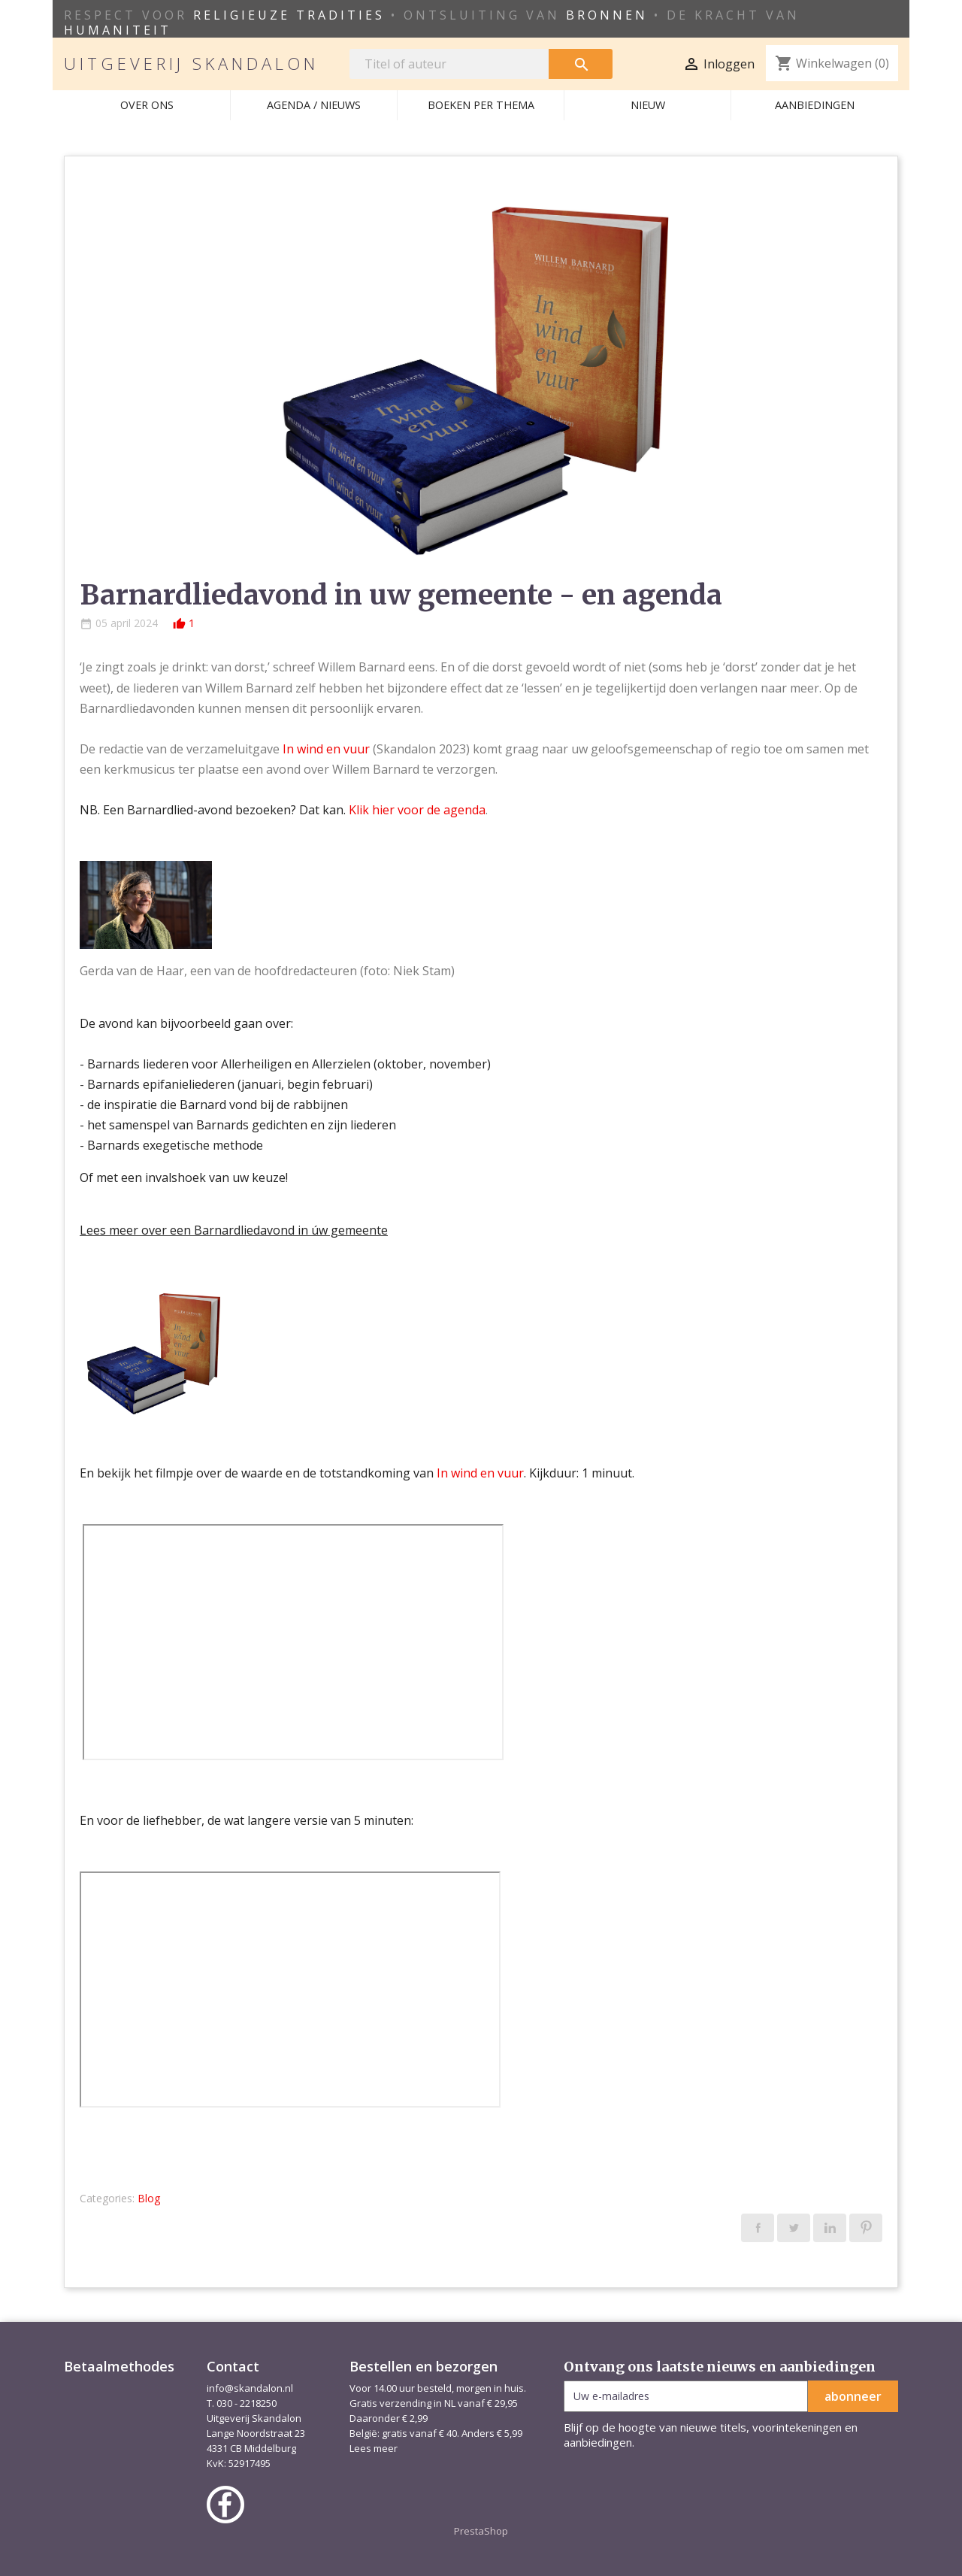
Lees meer (373, 2448)
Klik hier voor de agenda (417, 810)
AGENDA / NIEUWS (314, 105)
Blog (149, 2198)
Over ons (147, 105)
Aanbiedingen (815, 105)
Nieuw (648, 105)
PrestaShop (481, 2531)
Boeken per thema (481, 105)
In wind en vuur (326, 749)
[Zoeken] (449, 64)
